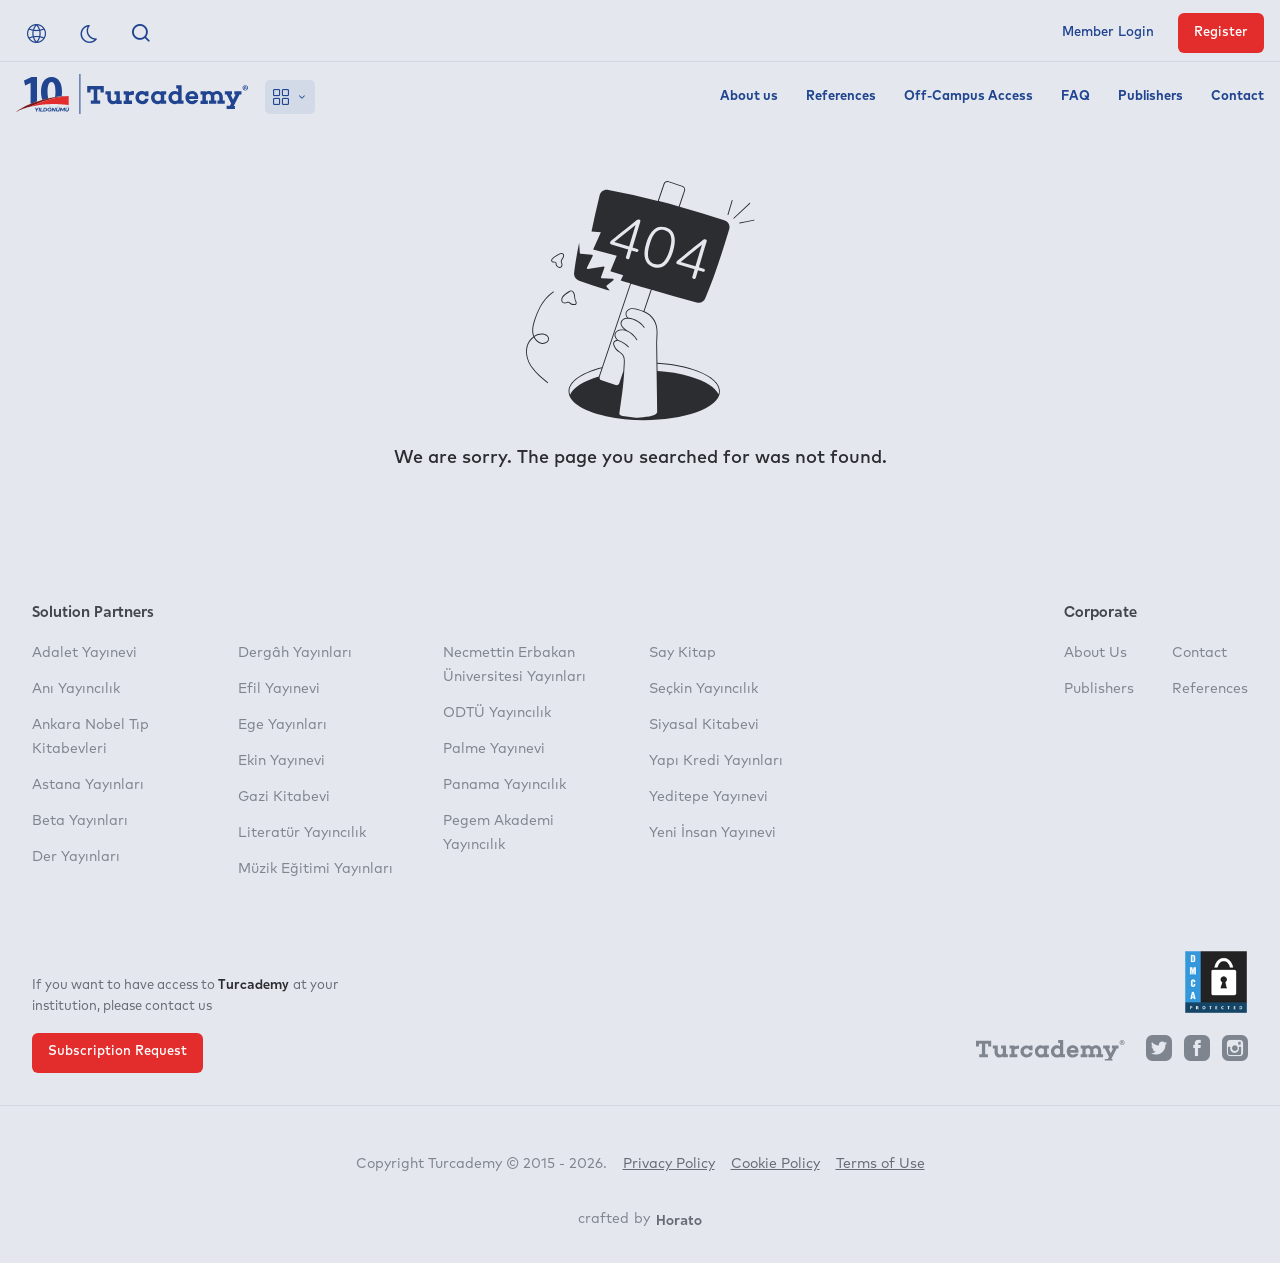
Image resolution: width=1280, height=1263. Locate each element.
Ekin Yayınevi (281, 761)
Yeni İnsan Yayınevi (712, 833)
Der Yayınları (76, 857)
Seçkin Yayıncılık (703, 689)
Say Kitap (682, 653)
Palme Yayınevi (494, 749)
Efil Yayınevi (279, 689)
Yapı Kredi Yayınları (716, 761)
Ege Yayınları (282, 725)
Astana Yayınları (88, 785)
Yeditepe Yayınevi (708, 797)
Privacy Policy (669, 1164)
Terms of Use (880, 1164)
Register (1221, 32)
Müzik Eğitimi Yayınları (315, 869)
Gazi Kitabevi (284, 797)
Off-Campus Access (968, 96)
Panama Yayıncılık (504, 785)
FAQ (1075, 96)
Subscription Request (117, 1051)
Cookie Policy (775, 1164)
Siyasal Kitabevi (704, 725)
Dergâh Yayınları (295, 653)
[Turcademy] (1041, 1054)
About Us (1095, 653)
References (841, 96)
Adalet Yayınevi (84, 653)
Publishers (1150, 96)
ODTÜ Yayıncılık (497, 713)
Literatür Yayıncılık (302, 833)
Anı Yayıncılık (76, 689)
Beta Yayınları (80, 821)
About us (749, 96)
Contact (1237, 96)
